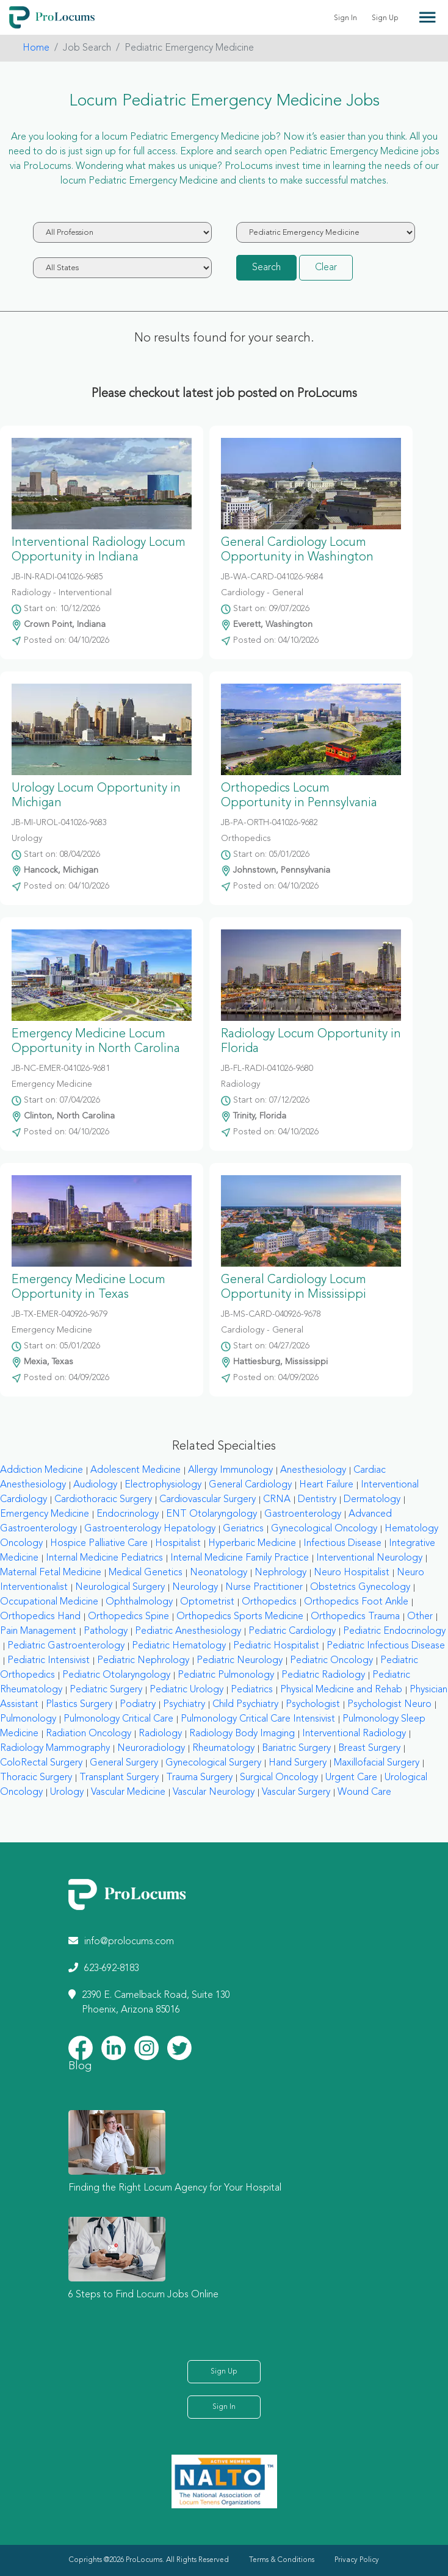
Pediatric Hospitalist (276, 1646)
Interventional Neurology (369, 1558)
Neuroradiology (151, 1748)
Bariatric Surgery (296, 1748)
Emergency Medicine (44, 1514)
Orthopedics (269, 1602)
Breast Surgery (369, 1748)
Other (420, 1617)
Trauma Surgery (199, 1778)
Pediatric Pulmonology (226, 1675)
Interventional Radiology (354, 1734)
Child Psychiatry (245, 1704)
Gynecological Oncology (324, 1529)
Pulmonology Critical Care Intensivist (258, 1719)
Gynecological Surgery (213, 1763)
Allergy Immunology (230, 1470)
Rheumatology (223, 1748)
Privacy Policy (356, 2560)
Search (266, 268)
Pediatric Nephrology (143, 1660)
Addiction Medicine (41, 1470)
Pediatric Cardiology (292, 1631)
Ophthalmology (139, 1602)
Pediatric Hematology (179, 1646)
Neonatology (218, 1573)
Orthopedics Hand (40, 1617)
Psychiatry (184, 1704)
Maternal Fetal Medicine (50, 1573)
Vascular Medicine (128, 1792)
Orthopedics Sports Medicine (239, 1617)
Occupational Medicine (49, 1602)
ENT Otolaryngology (211, 1514)
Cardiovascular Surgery (207, 1499)
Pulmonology (28, 1719)
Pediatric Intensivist (48, 1660)
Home (36, 48)
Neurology (195, 1587)
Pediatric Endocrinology (394, 1631)
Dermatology (372, 1499)
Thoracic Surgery (36, 1778)
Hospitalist (178, 1543)
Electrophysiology (163, 1485)
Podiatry (138, 1704)
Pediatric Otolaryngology (116, 1675)
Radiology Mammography (55, 1748)
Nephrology (280, 1573)
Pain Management (38, 1631)
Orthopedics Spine (128, 1617)
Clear (326, 268)
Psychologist (313, 1704)
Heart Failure (326, 1485)
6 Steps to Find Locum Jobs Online (143, 2295)
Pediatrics (252, 1690)
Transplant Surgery (119, 1778)
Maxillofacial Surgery (376, 1763)
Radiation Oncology (88, 1734)
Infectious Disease (342, 1543)
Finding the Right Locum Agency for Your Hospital (174, 2188)
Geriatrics (243, 1529)
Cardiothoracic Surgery (103, 1499)
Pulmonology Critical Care (118, 1719)
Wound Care (364, 1792)
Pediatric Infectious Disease (386, 1646)
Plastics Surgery (79, 1704)
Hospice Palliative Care (99, 1543)
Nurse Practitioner (264, 1587)
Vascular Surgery (296, 1792)
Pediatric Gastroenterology (66, 1646)
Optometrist (207, 1602)
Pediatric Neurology (240, 1660)
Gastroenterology (302, 1514)
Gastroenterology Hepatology (149, 1529)
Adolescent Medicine (135, 1470)
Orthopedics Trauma (355, 1617)
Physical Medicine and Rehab (341, 1690)
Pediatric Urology (186, 1690)
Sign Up (385, 18)
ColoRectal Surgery (41, 1763)
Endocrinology (127, 1514)
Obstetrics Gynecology (360, 1587)
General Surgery (124, 1763)
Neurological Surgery (120, 1587)
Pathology (106, 1631)
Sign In (345, 18)
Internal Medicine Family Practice (239, 1558)
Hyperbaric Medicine (252, 1543)
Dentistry (317, 1499)
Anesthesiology (313, 1470)
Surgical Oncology (279, 1778)
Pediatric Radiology (323, 1675)
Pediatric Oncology (331, 1660)
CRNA (277, 1499)
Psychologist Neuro (389, 1704)
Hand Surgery (298, 1763)
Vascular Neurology (214, 1792)
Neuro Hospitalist (351, 1573)
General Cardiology (250, 1485)
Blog (80, 2066)
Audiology (95, 1485)
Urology (67, 1792)
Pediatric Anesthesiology (188, 1631)
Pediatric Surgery (106, 1690)
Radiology (160, 1734)
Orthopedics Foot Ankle (356, 1602)
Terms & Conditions (281, 2560)
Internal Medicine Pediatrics (104, 1558)
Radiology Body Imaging (242, 1734)
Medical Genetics (145, 1573)
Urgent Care (351, 1778)
